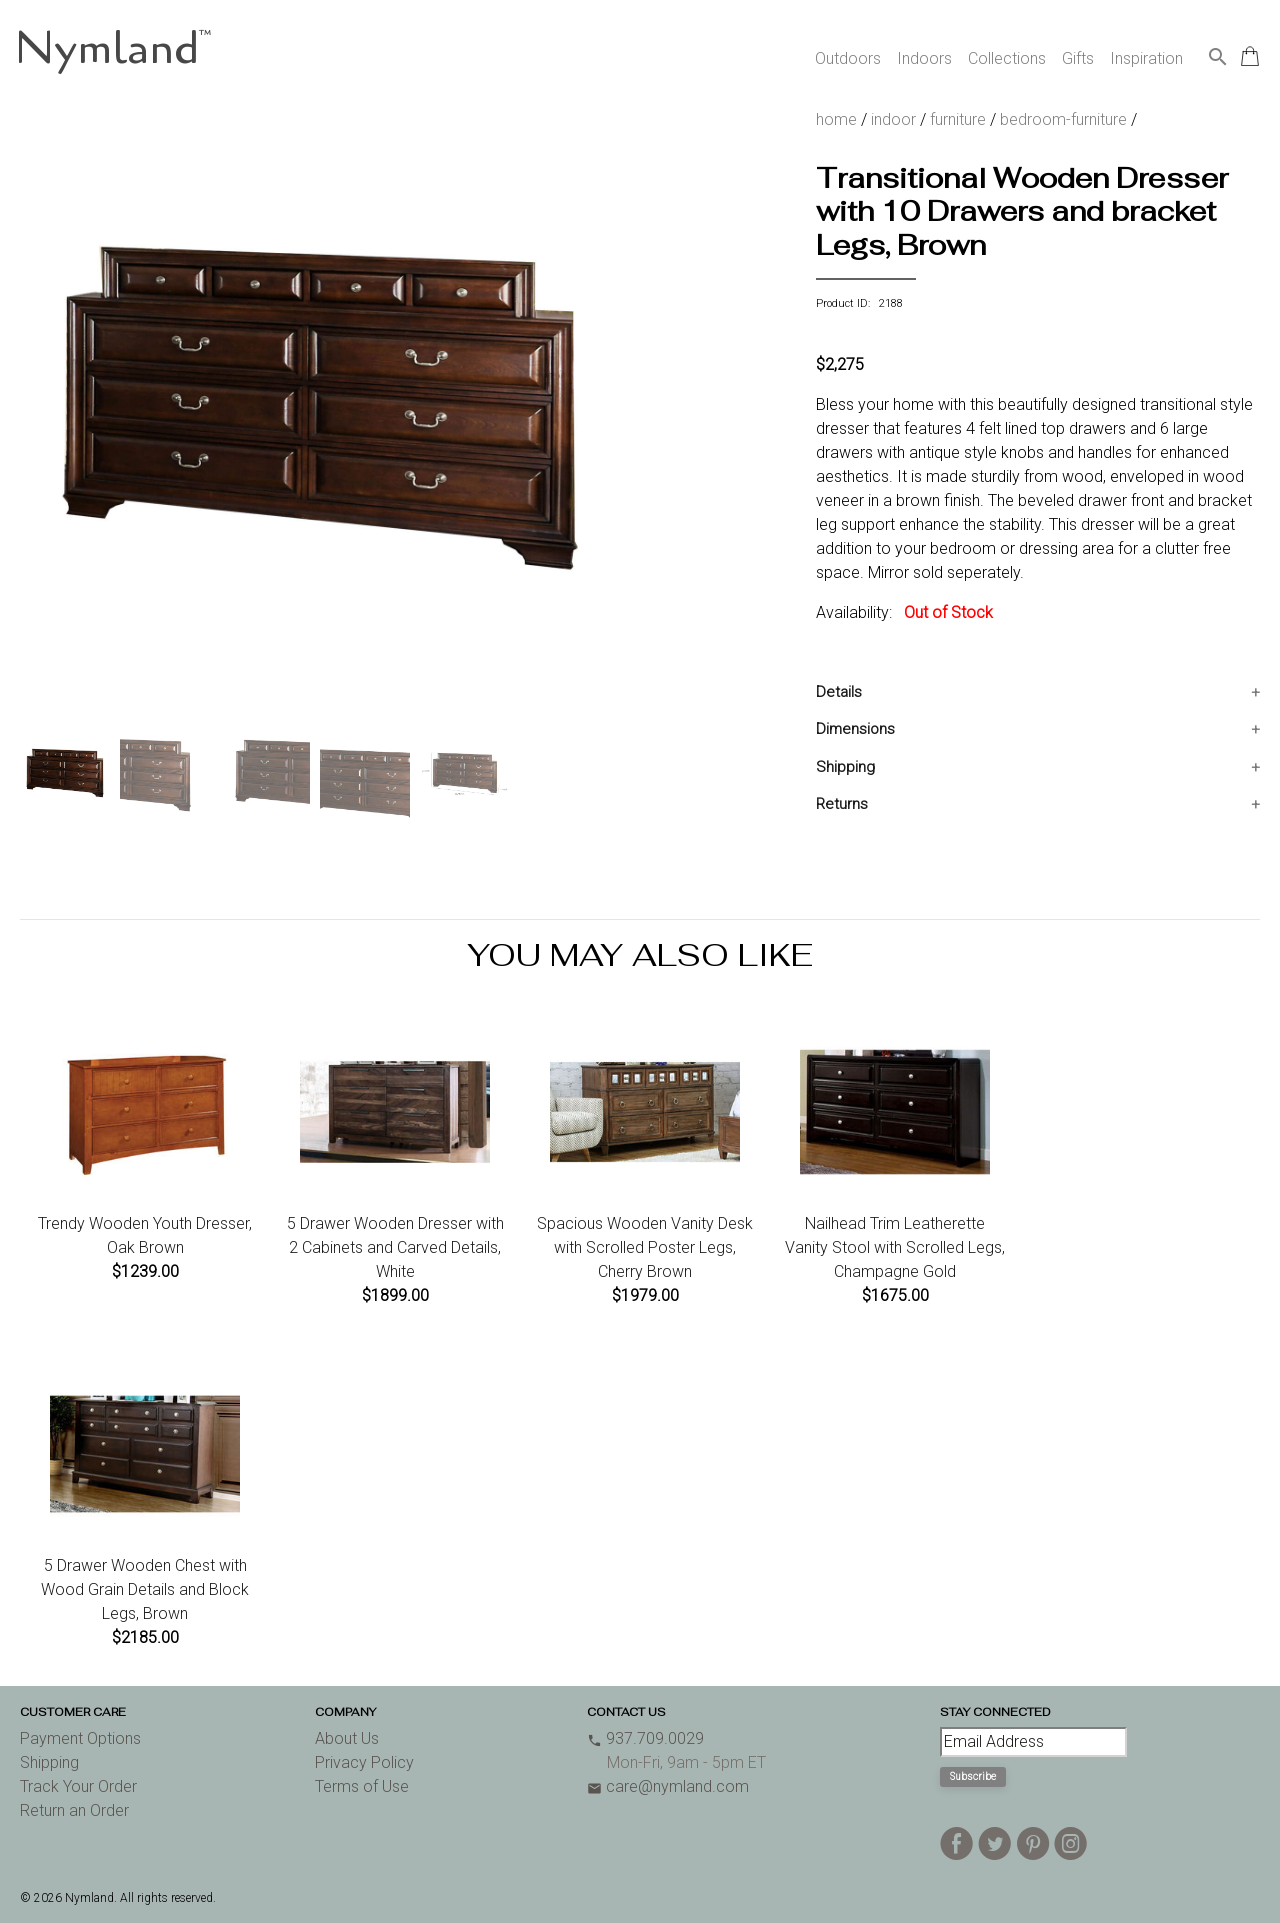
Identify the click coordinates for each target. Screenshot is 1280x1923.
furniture (958, 119)
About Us (347, 1738)
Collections (1007, 58)
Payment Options (80, 1738)
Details (839, 692)
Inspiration (1146, 58)
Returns (842, 804)
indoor (893, 119)
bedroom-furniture (1063, 119)
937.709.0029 (645, 1738)
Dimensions (855, 729)
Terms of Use (362, 1786)
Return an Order (74, 1810)
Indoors (924, 58)
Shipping (845, 767)
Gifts (1078, 58)
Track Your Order (78, 1786)
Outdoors (848, 58)
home (836, 119)
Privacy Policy (364, 1762)
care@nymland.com (668, 1786)
